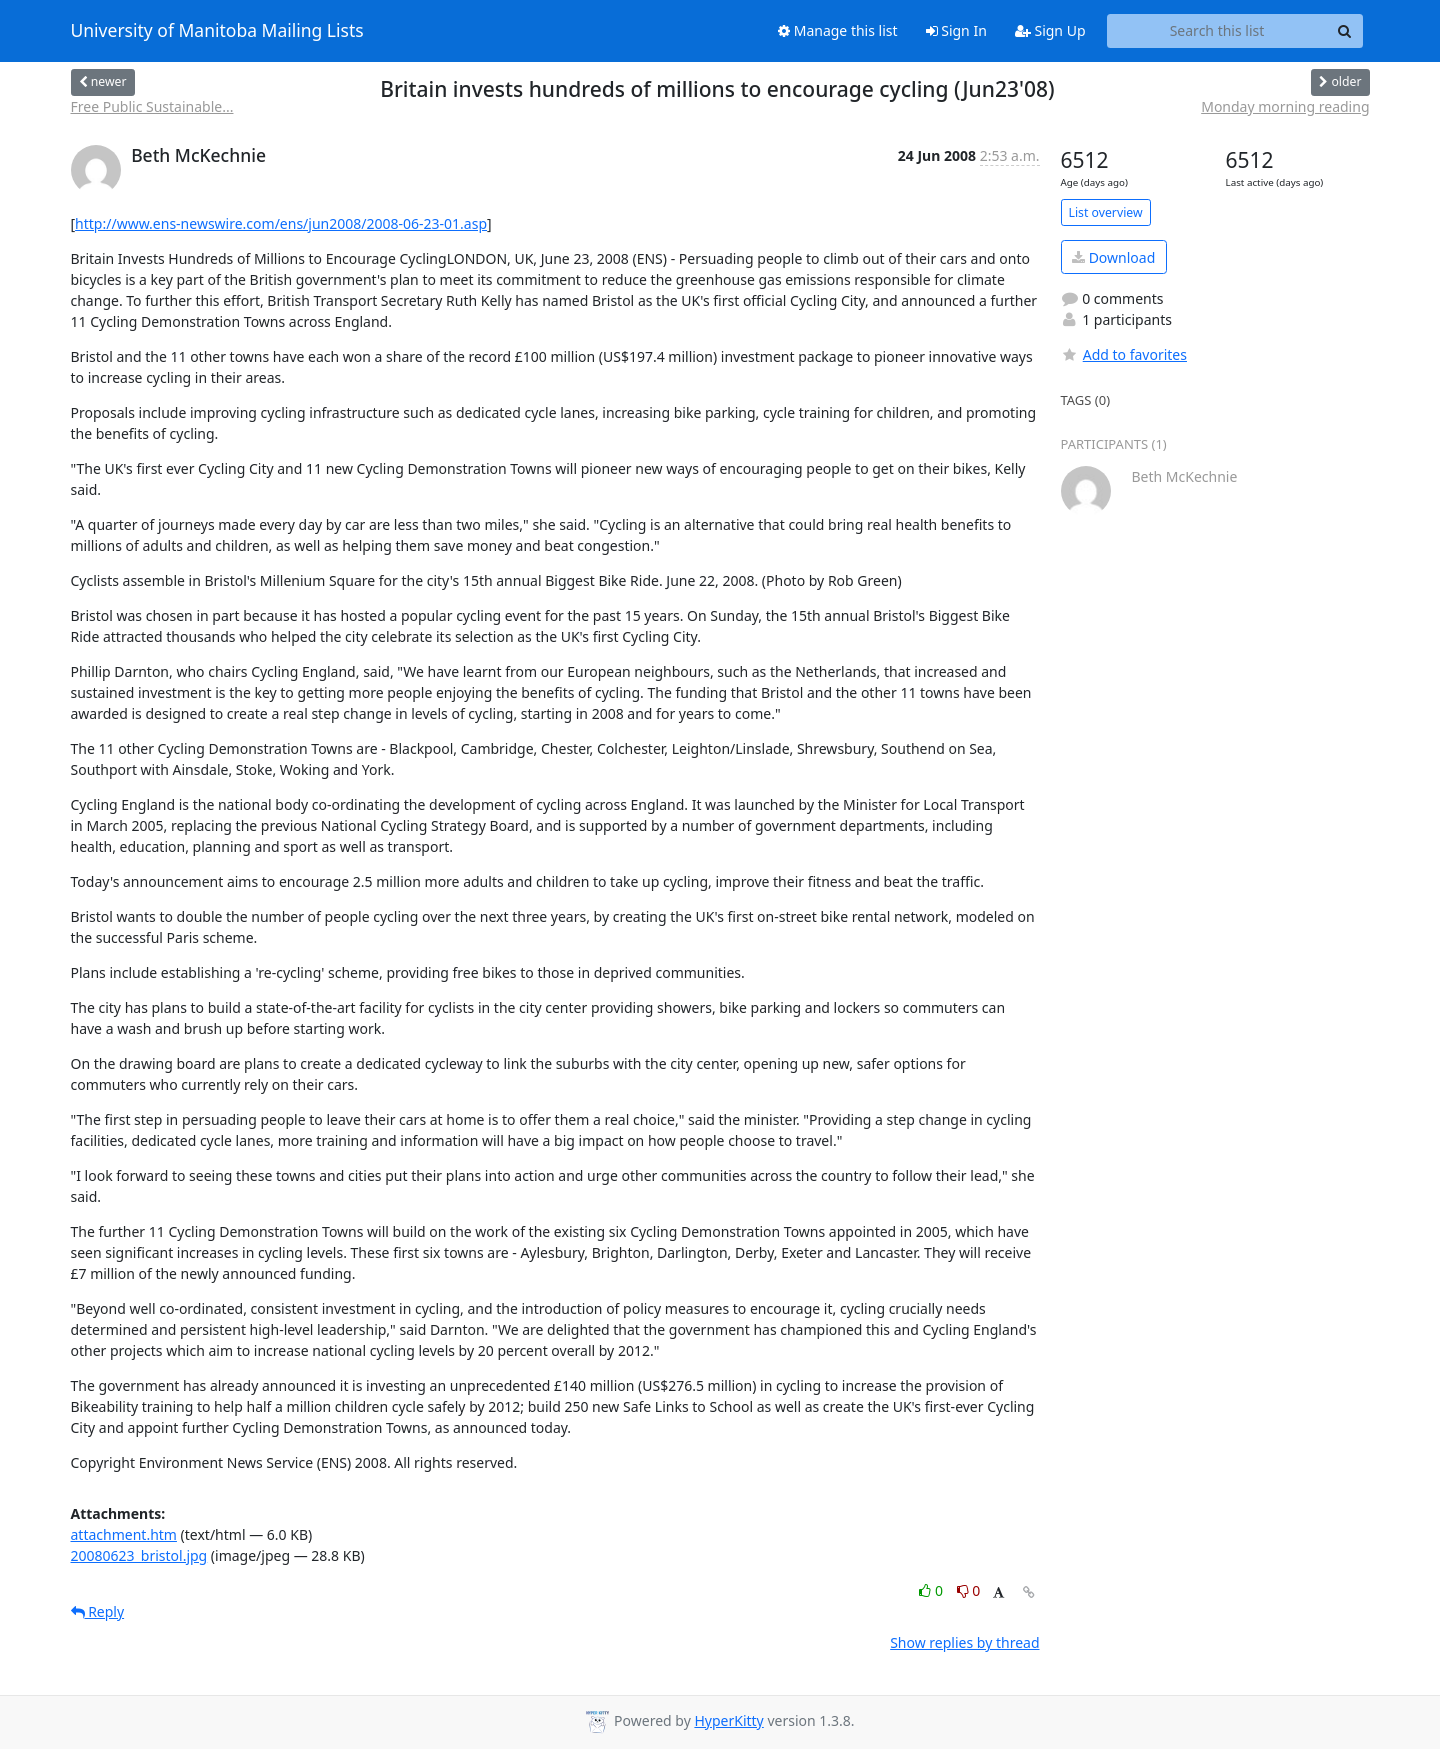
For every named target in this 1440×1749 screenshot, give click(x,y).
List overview (1106, 212)
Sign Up (1050, 30)
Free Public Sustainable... (152, 106)
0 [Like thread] (932, 1590)
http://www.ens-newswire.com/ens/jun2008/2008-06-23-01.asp (281, 223)
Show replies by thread (964, 1642)
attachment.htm (124, 1534)
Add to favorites (1124, 354)
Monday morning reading (1285, 106)
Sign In (956, 30)
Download (1113, 257)
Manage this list (838, 30)
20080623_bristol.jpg (139, 1555)
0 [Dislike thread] (969, 1590)
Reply (98, 1611)
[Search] (1345, 31)
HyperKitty (728, 1720)
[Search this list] (1217, 31)
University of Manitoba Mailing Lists (217, 31)
